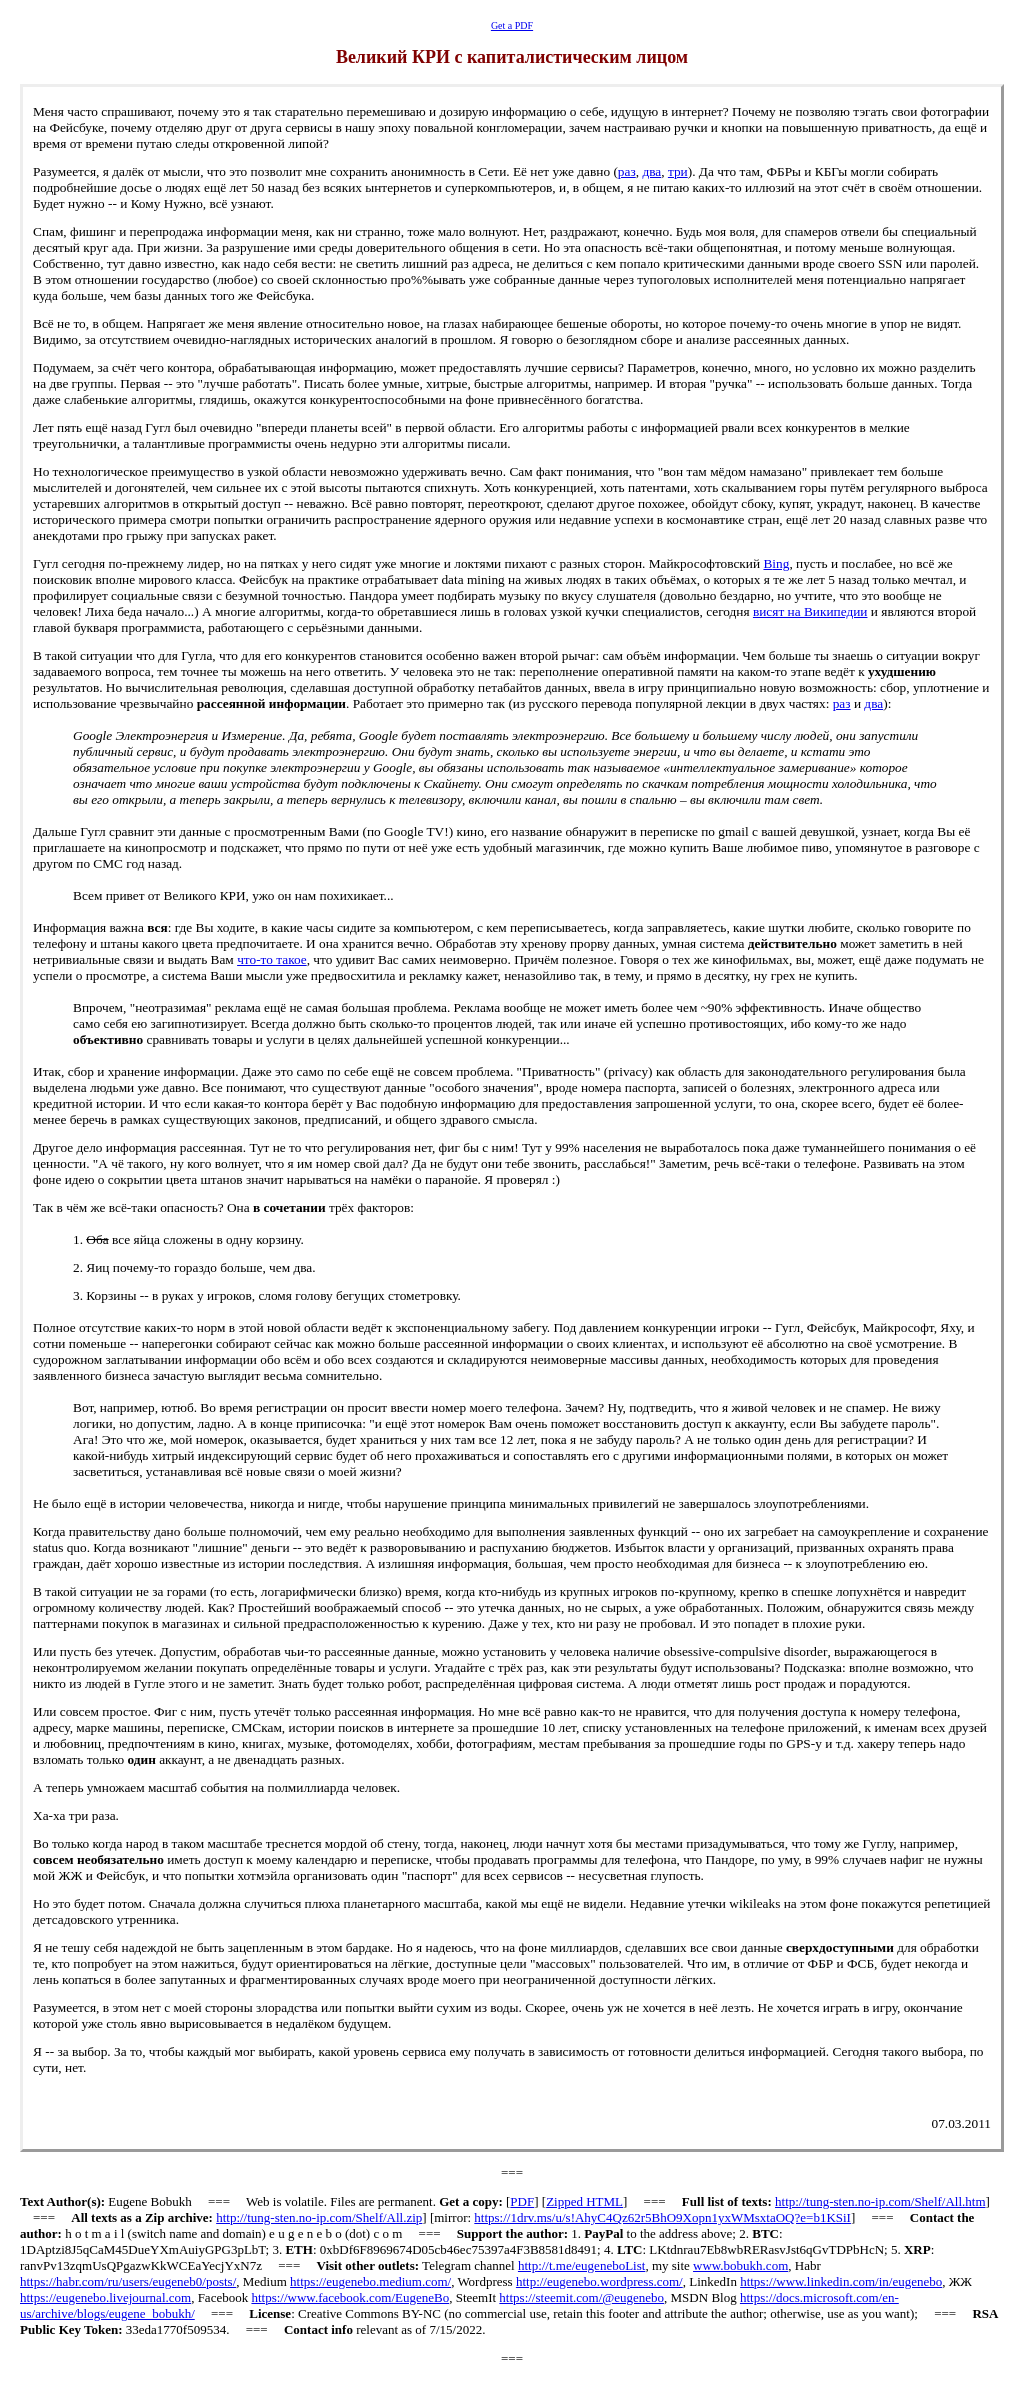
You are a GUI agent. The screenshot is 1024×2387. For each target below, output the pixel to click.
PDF (522, 2201)
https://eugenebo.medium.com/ (370, 2281)
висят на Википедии (810, 611)
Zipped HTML (584, 2201)
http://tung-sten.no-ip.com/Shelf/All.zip (319, 2217)
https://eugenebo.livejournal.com (105, 2297)
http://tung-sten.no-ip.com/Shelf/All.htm (880, 2201)
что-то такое (272, 959)
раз (627, 171)
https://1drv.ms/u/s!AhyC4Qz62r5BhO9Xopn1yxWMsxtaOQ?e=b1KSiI (662, 2217)
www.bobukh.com (740, 2265)
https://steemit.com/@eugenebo (581, 2297)
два (651, 171)
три (678, 171)
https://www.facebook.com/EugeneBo (350, 2297)
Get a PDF (512, 25)
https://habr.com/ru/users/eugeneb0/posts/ (128, 2281)
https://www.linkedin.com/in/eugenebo (841, 2281)
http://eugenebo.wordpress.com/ (599, 2281)
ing (776, 563)
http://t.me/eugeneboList (581, 2265)
